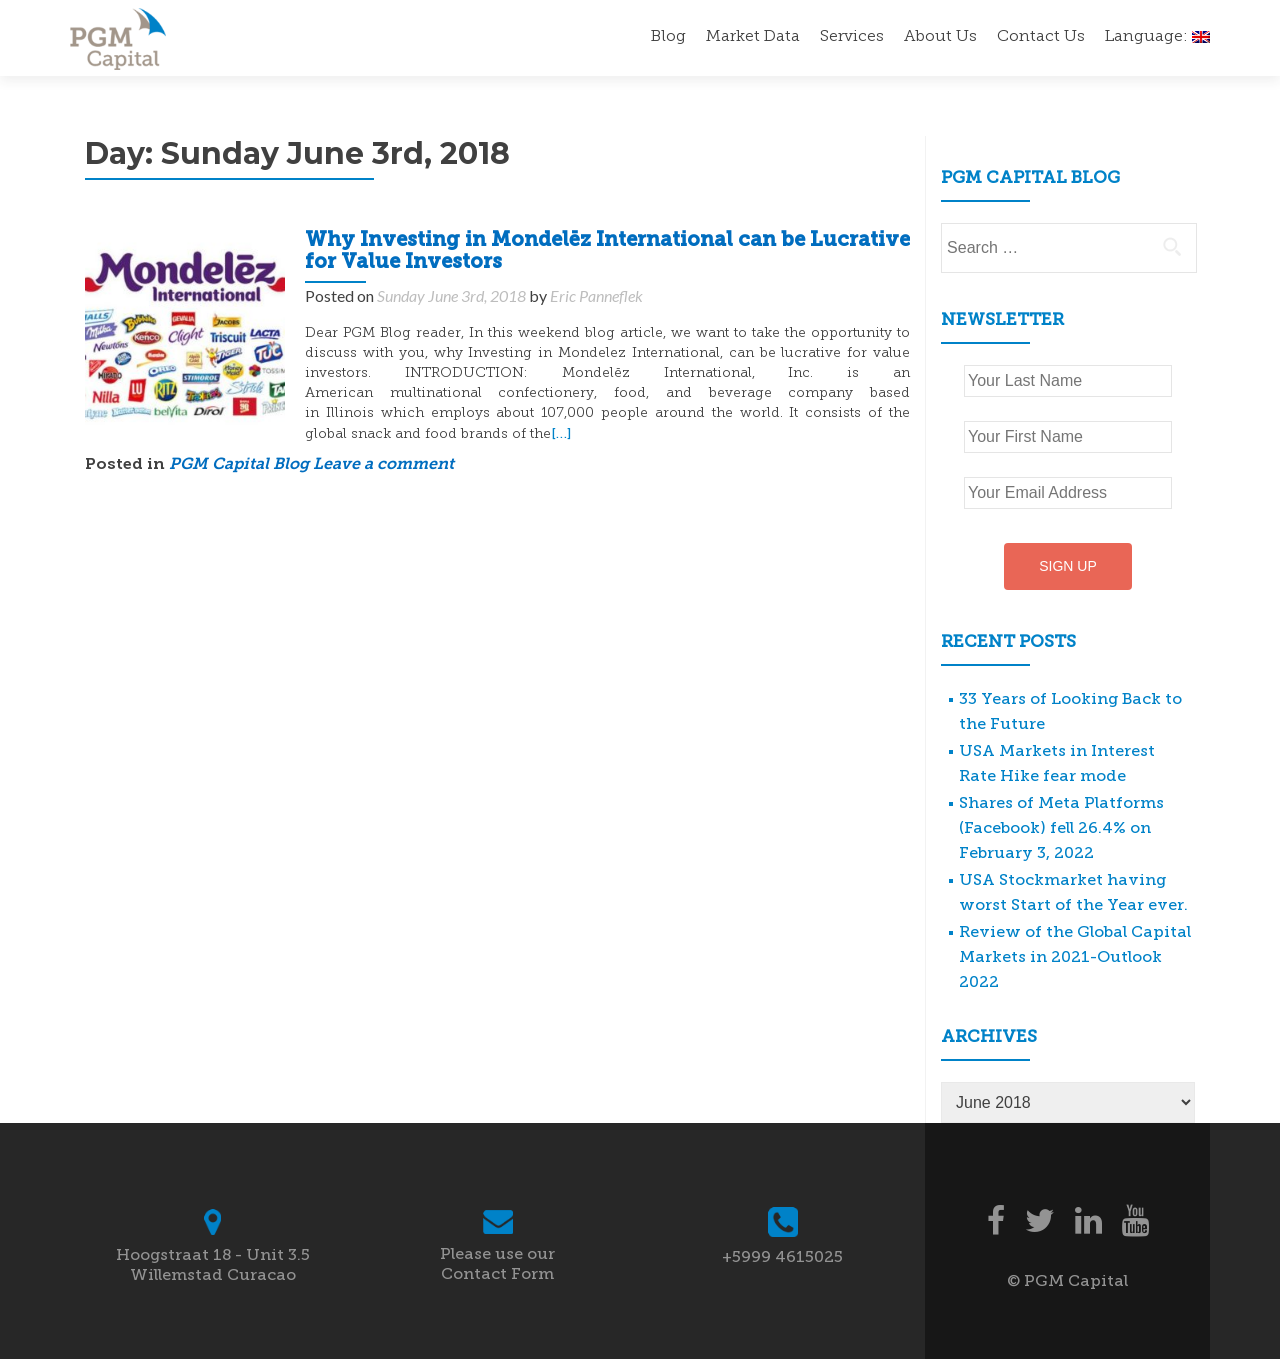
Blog (668, 37)
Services (852, 37)
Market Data (753, 37)
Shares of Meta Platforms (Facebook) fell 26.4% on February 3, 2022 (1061, 827)
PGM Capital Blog (239, 465)
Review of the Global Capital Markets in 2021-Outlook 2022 (1075, 956)
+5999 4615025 (782, 1256)
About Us (940, 37)
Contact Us (1041, 37)
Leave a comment (383, 465)
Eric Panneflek (596, 295)
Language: (1157, 37)
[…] (561, 433)
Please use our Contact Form (497, 1263)
